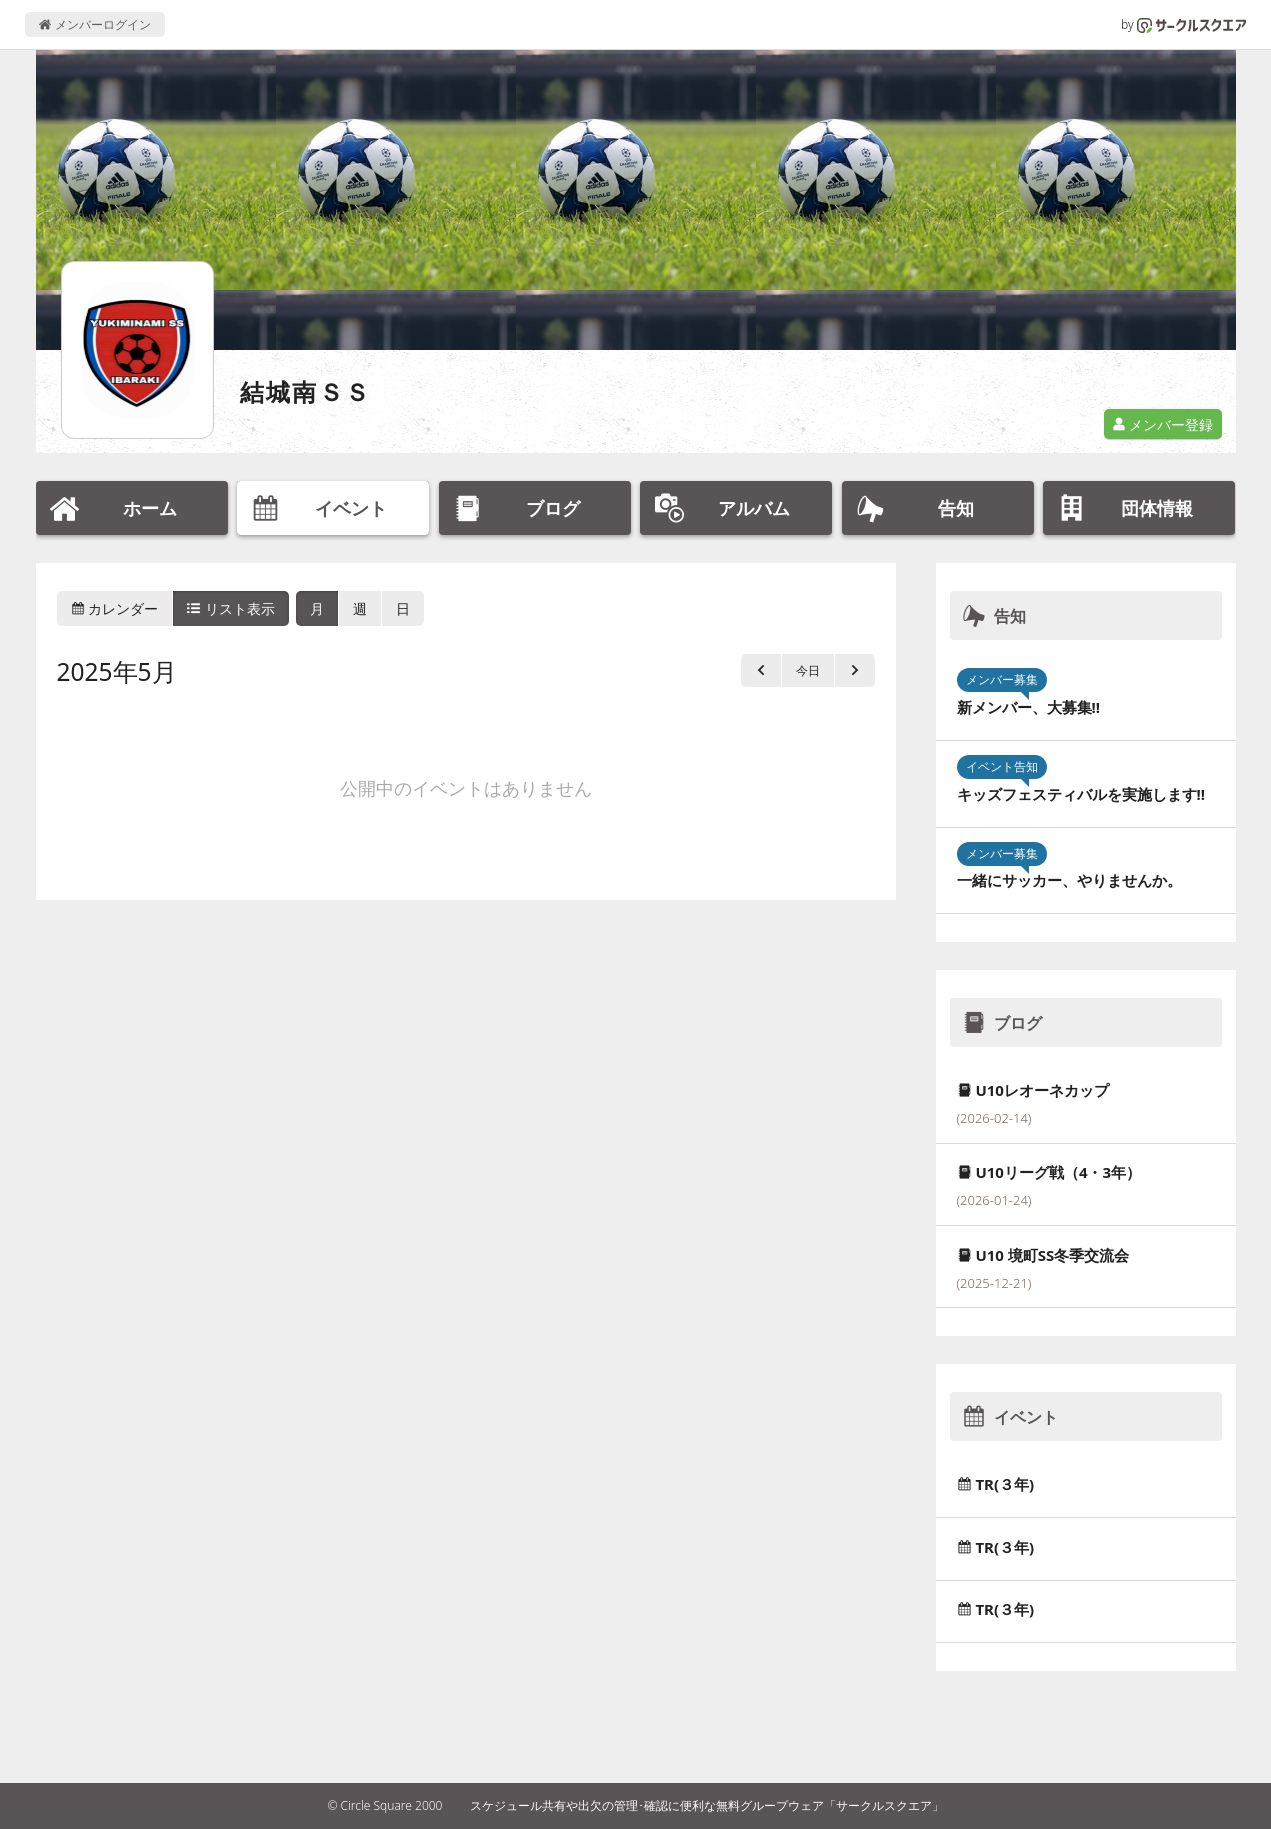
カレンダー (115, 608)
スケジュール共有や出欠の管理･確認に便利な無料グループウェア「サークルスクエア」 (707, 1805)
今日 (808, 670)
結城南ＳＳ (306, 391)
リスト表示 (231, 608)
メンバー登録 (1163, 424)
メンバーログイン (94, 24)
